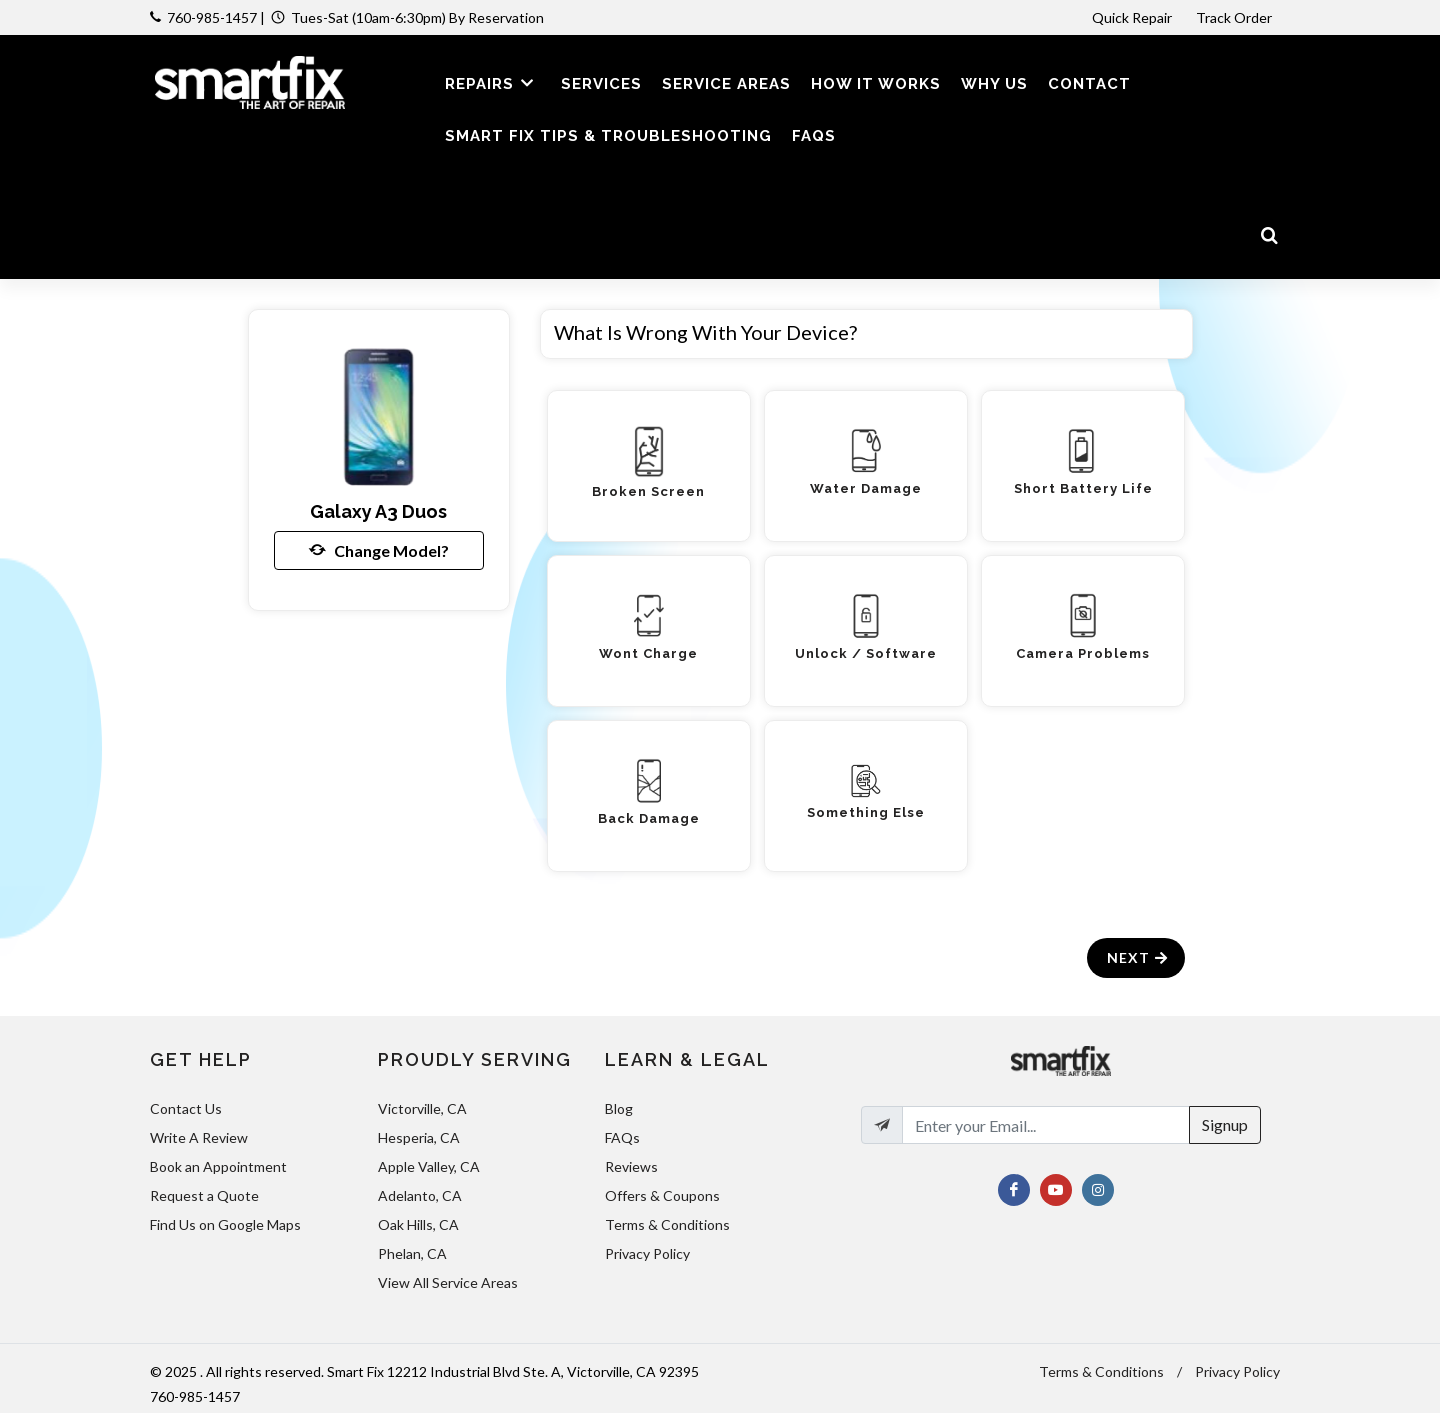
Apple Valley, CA (429, 1166)
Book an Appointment (218, 1166)
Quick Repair (1132, 17)
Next (1138, 957)
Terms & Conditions (667, 1224)
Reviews (631, 1166)
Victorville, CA (422, 1108)
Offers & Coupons (662, 1195)
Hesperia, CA (419, 1137)
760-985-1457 (212, 17)
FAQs (622, 1137)
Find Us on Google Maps (225, 1224)
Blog (619, 1108)
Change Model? (379, 550)
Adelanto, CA (420, 1195)
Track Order (1235, 17)
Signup (1225, 1124)
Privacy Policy (647, 1253)
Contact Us (186, 1108)
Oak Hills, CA (418, 1224)
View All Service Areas (448, 1282)
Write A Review (199, 1137)
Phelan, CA (412, 1253)
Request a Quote (204, 1195)
